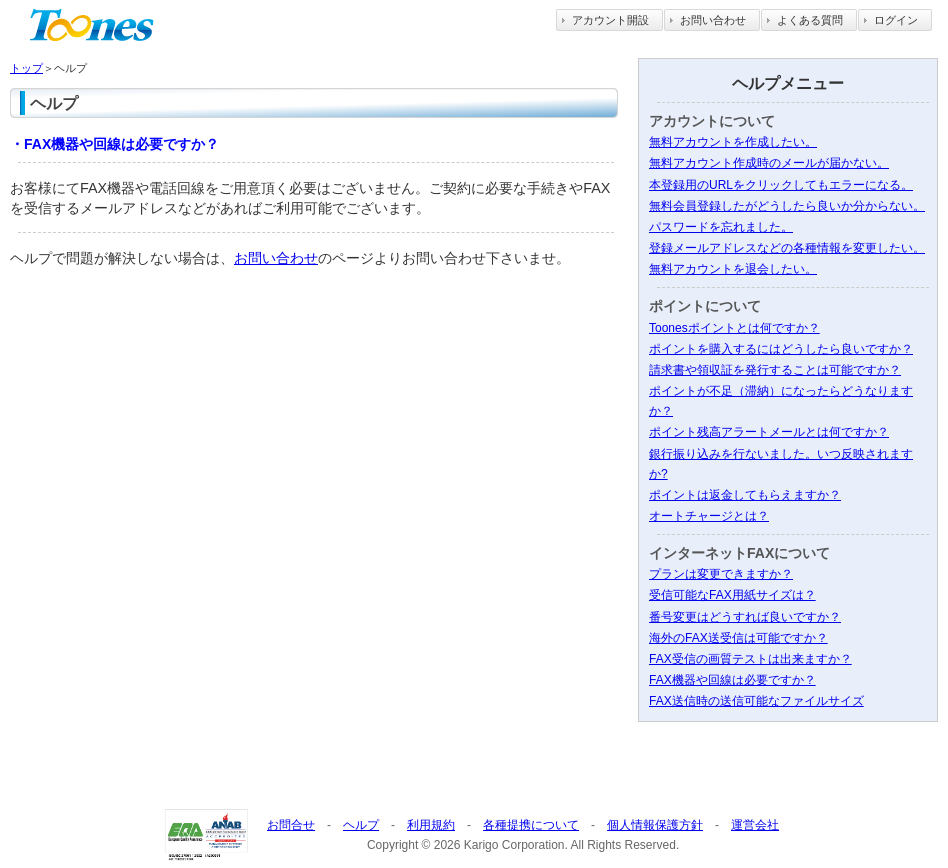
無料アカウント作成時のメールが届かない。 (769, 163)
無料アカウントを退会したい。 (733, 269)
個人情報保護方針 (655, 825)
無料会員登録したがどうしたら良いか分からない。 (787, 206)
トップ (26, 68)
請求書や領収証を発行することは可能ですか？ (775, 370)
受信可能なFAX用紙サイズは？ (732, 595)
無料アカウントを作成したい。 (733, 142)
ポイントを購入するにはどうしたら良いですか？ (781, 349)
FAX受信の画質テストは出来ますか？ (750, 659)
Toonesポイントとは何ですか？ (734, 328)
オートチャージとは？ (709, 516)
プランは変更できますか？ (721, 574)
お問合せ (291, 825)
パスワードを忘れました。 (721, 227)
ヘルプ (361, 825)
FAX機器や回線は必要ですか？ (732, 680)
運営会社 (755, 825)
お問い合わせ (276, 258)
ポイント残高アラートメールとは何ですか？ (769, 432)
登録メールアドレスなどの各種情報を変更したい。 (787, 248)
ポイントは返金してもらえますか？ (745, 495)
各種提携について (531, 825)
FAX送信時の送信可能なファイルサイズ (756, 701)
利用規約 (431, 825)
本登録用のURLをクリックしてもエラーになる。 (781, 185)
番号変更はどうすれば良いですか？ (745, 617)
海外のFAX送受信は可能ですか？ (738, 638)
